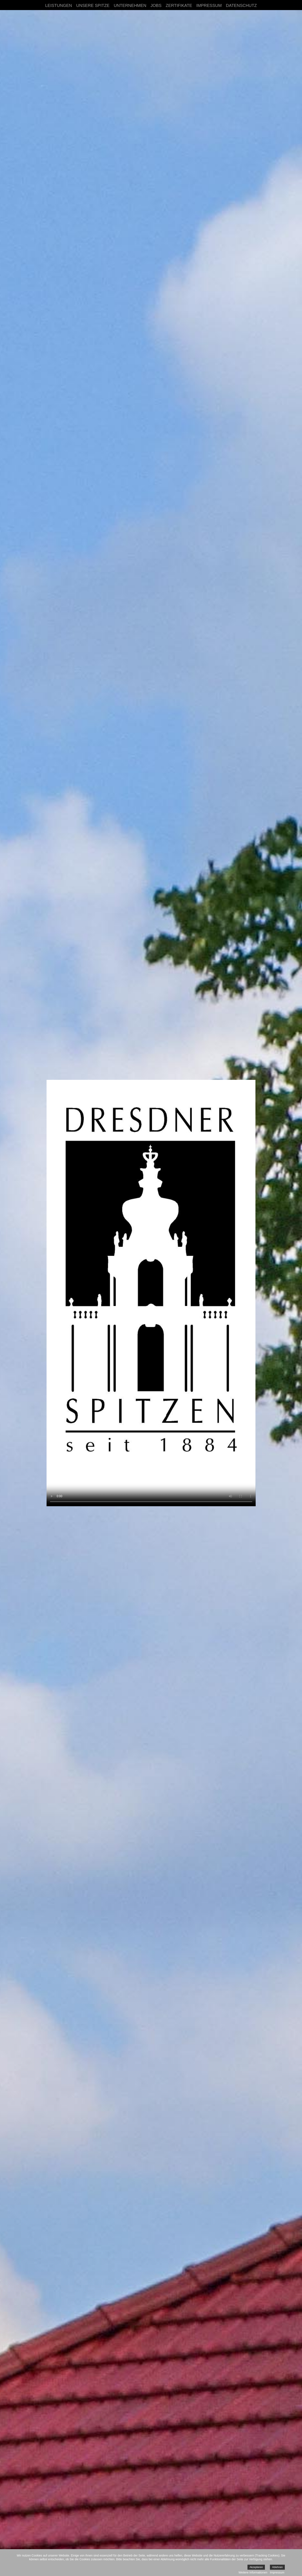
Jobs (156, 5)
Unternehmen (130, 5)
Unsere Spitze (92, 5)
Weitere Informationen (252, 2572)
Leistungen (58, 5)
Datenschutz (241, 5)
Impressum (209, 5)
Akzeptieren (256, 2567)
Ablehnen (277, 2567)
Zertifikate (179, 5)
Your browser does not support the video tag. (151, 1293)
